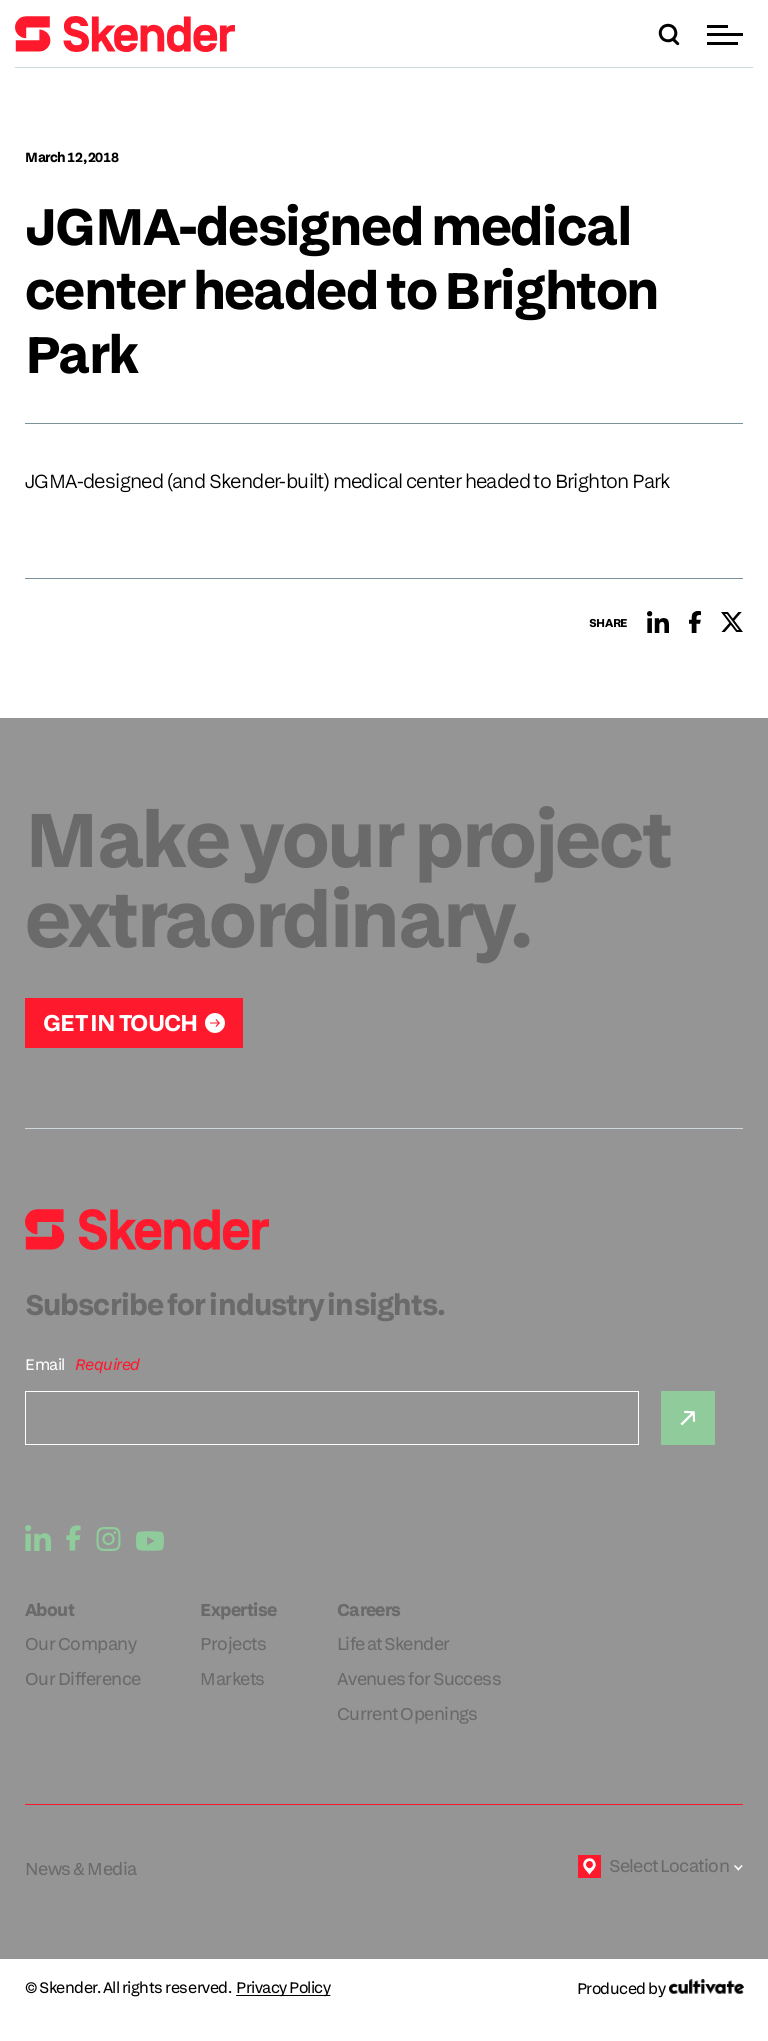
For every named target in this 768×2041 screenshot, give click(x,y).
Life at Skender (393, 1643)
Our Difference (82, 1678)
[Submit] (688, 1418)
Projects (233, 1643)
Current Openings (407, 1713)
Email (45, 1364)
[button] (727, 34)
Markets (232, 1678)
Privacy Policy (283, 1988)
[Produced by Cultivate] (660, 1988)
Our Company (80, 1643)
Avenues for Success (419, 1678)
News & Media (81, 1868)
